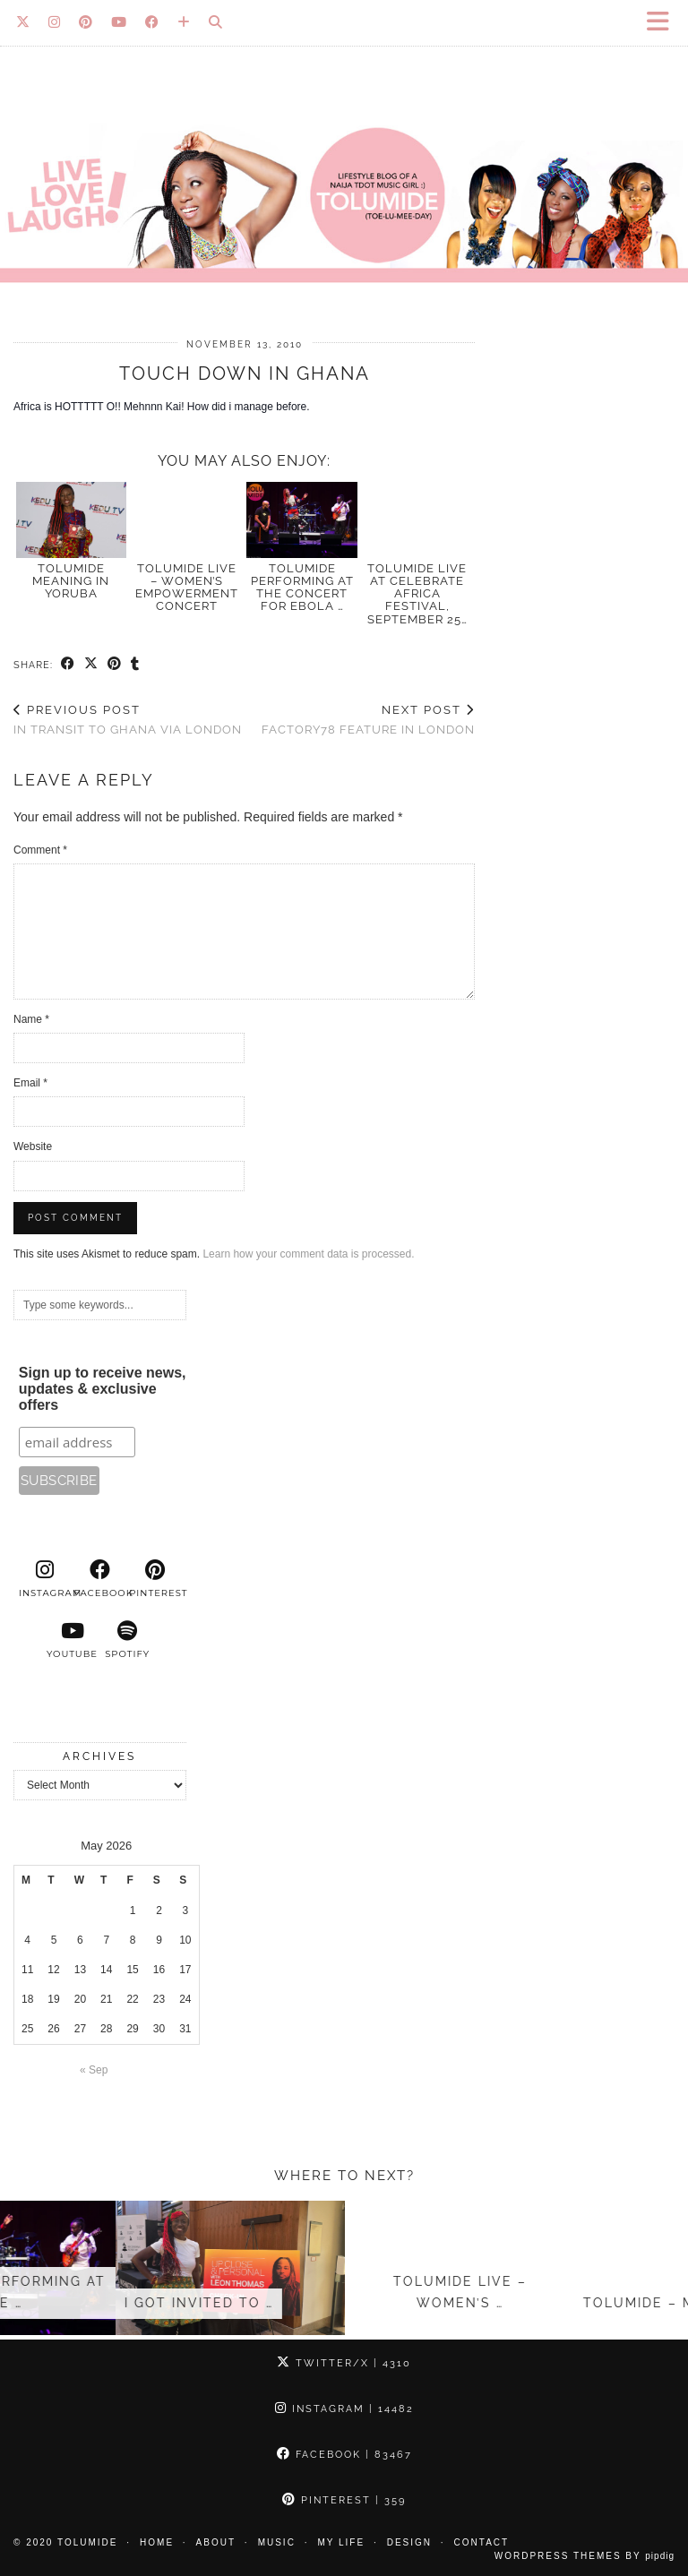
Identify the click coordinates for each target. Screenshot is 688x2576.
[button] (663, 23)
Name (31, 1019)
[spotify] (127, 1640)
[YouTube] (119, 22)
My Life (341, 2542)
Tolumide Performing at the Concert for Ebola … (302, 588)
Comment (40, 850)
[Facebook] (152, 22)
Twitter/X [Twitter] (344, 2363)
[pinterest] (155, 1579)
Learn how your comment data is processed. (308, 1254)
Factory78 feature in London (368, 720)
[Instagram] (54, 22)
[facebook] (100, 1579)
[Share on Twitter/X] (91, 664)
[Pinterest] (86, 22)
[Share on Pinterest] (115, 664)
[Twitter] (23, 22)
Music (277, 2542)
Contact (482, 2542)
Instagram (344, 2409)
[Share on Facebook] (68, 664)
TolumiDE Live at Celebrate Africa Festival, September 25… (417, 594)
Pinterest (344, 2500)
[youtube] (72, 1640)
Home (157, 2542)
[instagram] (45, 1579)
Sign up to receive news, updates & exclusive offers (102, 1389)
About (216, 2542)
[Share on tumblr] (135, 664)
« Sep (94, 2070)
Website (32, 1146)
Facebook (344, 2454)
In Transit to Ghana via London (127, 720)
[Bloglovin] (184, 22)
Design (409, 2542)
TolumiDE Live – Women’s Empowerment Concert (186, 588)
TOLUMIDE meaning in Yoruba (70, 581)
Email (30, 1083)
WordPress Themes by (584, 2556)
